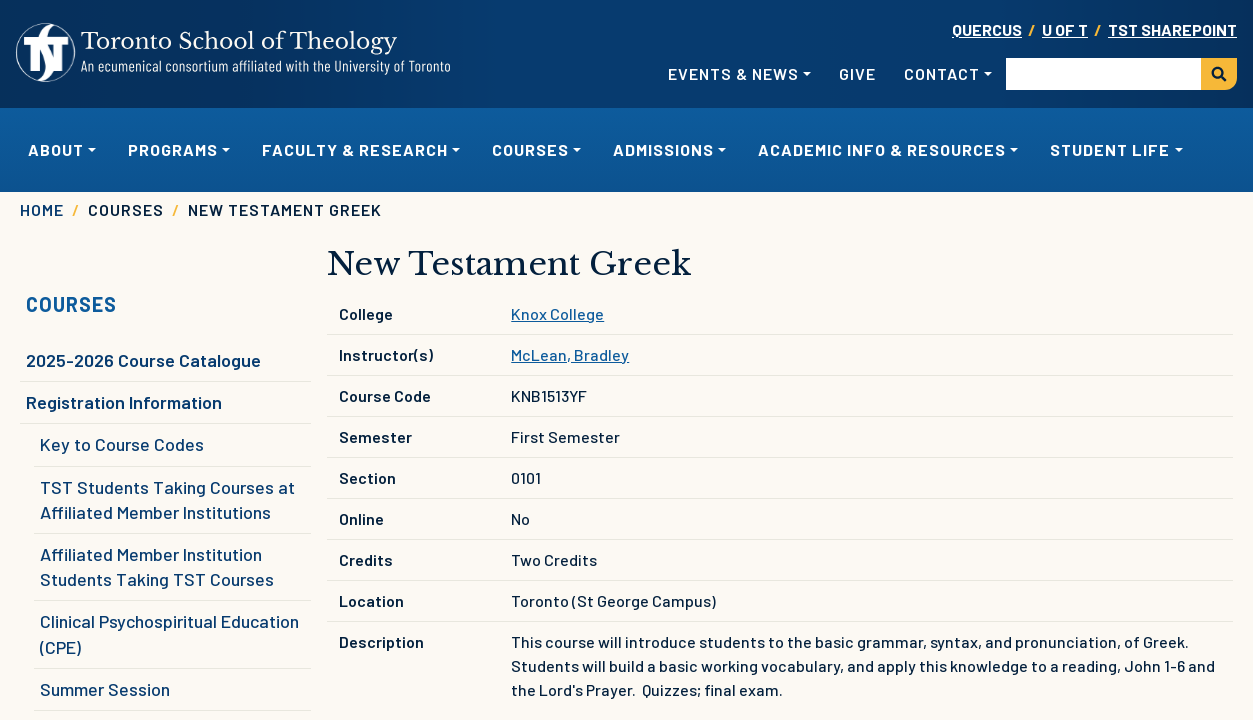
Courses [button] (530, 149)
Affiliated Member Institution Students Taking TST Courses (157, 566)
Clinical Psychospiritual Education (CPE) (169, 633)
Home (42, 209)
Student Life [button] (1110, 149)
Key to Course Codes (122, 444)
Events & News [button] (733, 73)
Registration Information (124, 402)
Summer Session (105, 689)
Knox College (557, 313)
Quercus (987, 29)
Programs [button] (173, 149)
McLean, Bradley (570, 354)
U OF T (1065, 29)
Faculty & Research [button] (355, 149)
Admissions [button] (663, 149)
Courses (71, 304)
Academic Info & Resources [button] (882, 149)
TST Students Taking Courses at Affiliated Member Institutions (167, 499)
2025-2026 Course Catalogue (143, 360)
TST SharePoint (1172, 29)
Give (857, 73)
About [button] (56, 149)
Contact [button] (942, 73)
